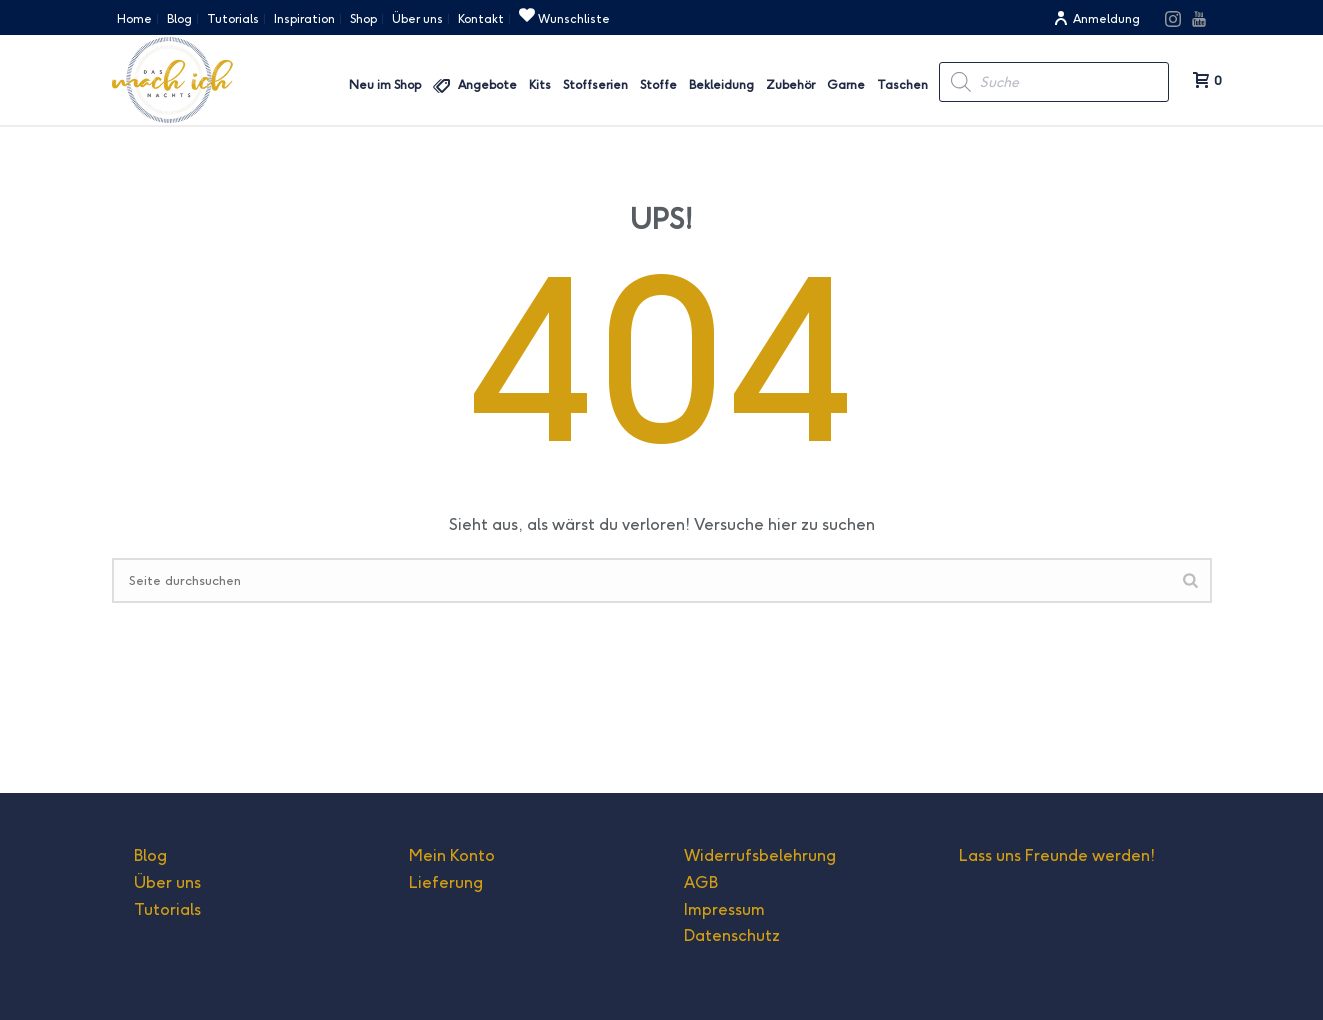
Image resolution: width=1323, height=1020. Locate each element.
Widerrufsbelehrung (760, 855)
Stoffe (658, 84)
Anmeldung (1096, 18)
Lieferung (446, 882)
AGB (701, 882)
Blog (150, 855)
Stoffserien (595, 84)
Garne (846, 84)
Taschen (902, 84)
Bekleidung (721, 84)
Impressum (724, 909)
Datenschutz (732, 935)
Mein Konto (452, 855)
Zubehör (790, 84)
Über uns (167, 882)
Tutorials (167, 909)
